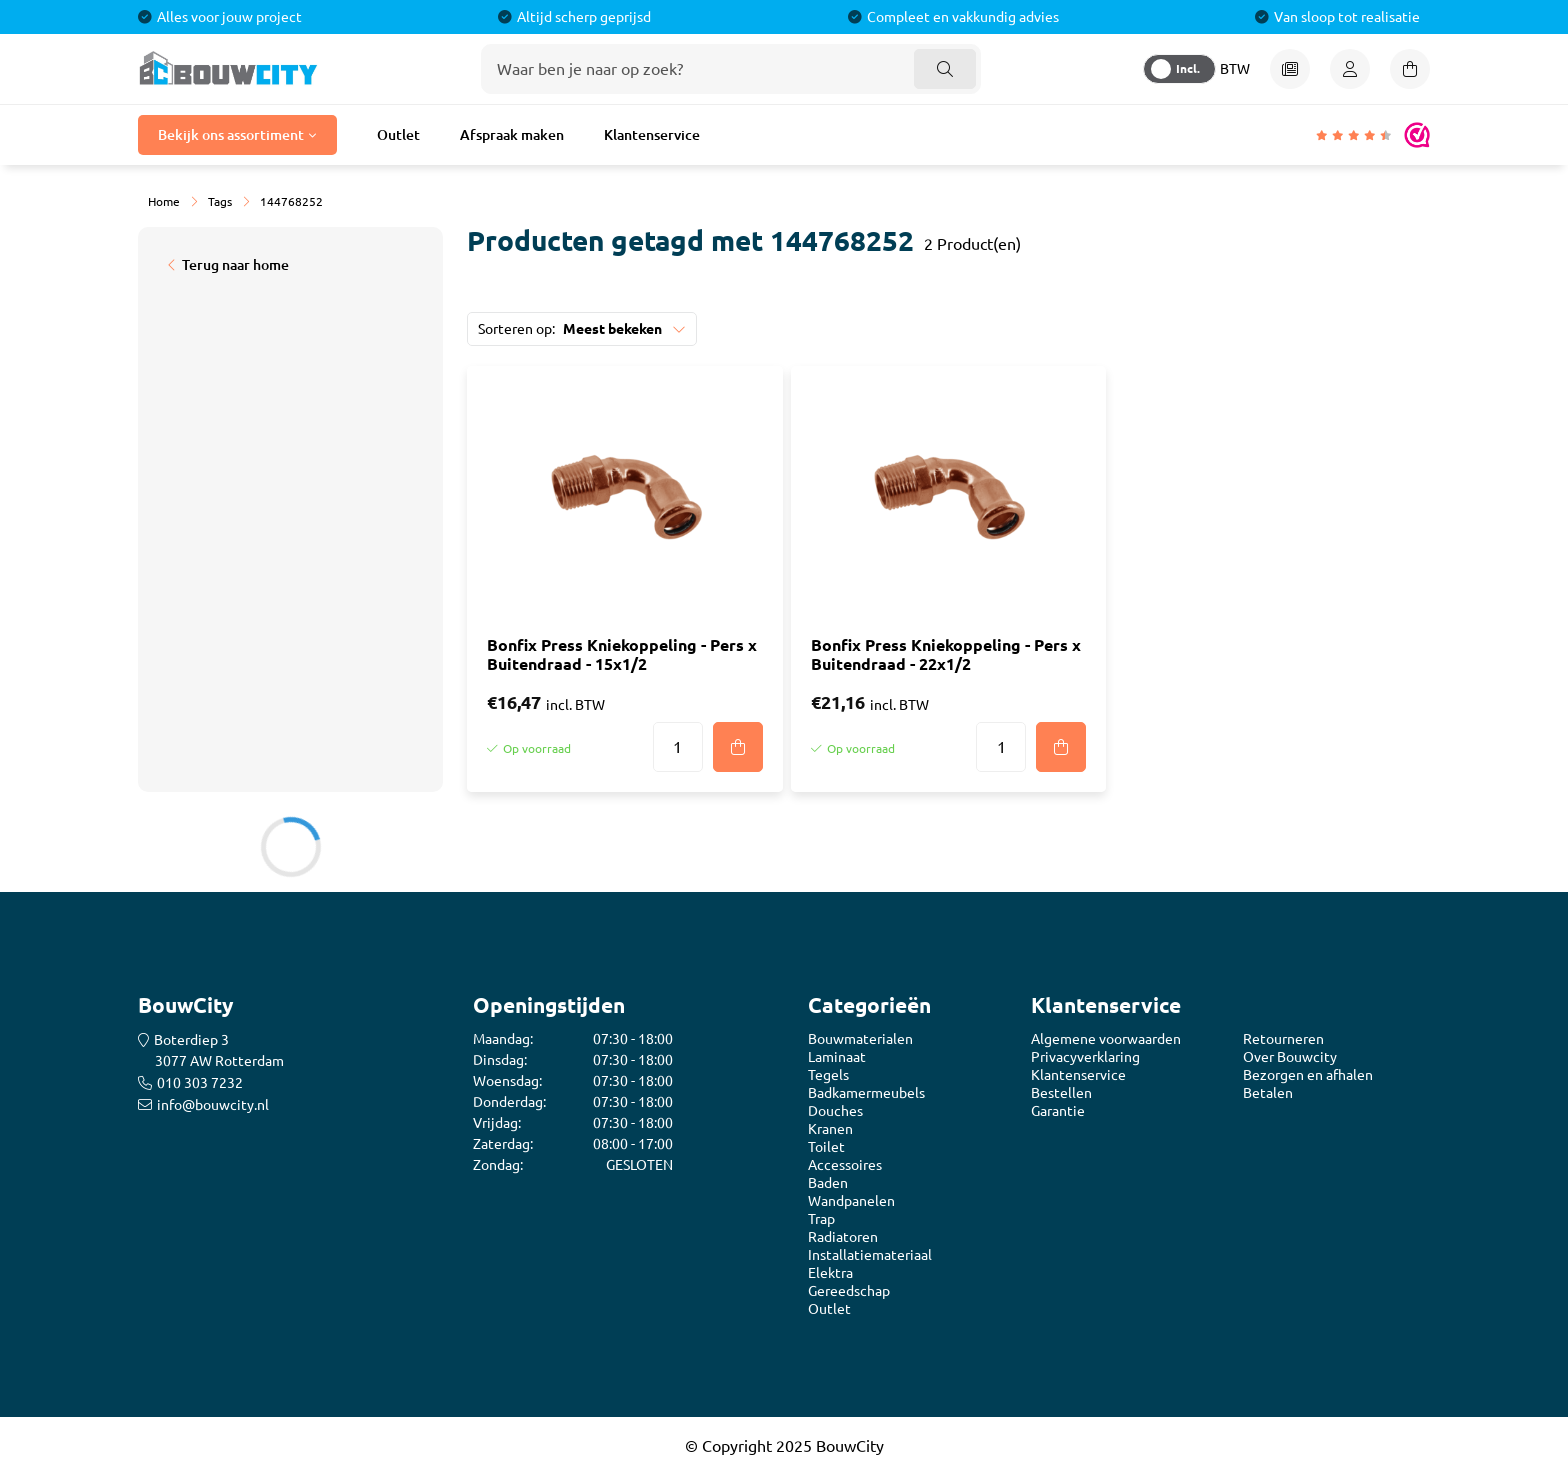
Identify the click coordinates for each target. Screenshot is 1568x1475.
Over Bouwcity (1290, 1057)
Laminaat (837, 1057)
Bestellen (1061, 1093)
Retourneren (1283, 1039)
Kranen (830, 1129)
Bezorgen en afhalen (1308, 1075)
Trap (821, 1219)
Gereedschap (849, 1291)
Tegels (828, 1075)
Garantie (1058, 1111)
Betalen (1268, 1093)
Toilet (826, 1147)
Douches (835, 1111)
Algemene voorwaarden (1106, 1039)
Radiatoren (843, 1237)
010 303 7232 (200, 1083)
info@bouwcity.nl (213, 1105)
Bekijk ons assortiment (231, 135)
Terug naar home (235, 265)
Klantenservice (652, 135)
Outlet (398, 135)
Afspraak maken (512, 135)
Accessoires (845, 1165)
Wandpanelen (851, 1201)
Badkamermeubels (866, 1093)
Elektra (830, 1273)
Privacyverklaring (1085, 1057)
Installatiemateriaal (870, 1255)
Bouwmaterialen (860, 1039)
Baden (828, 1183)
